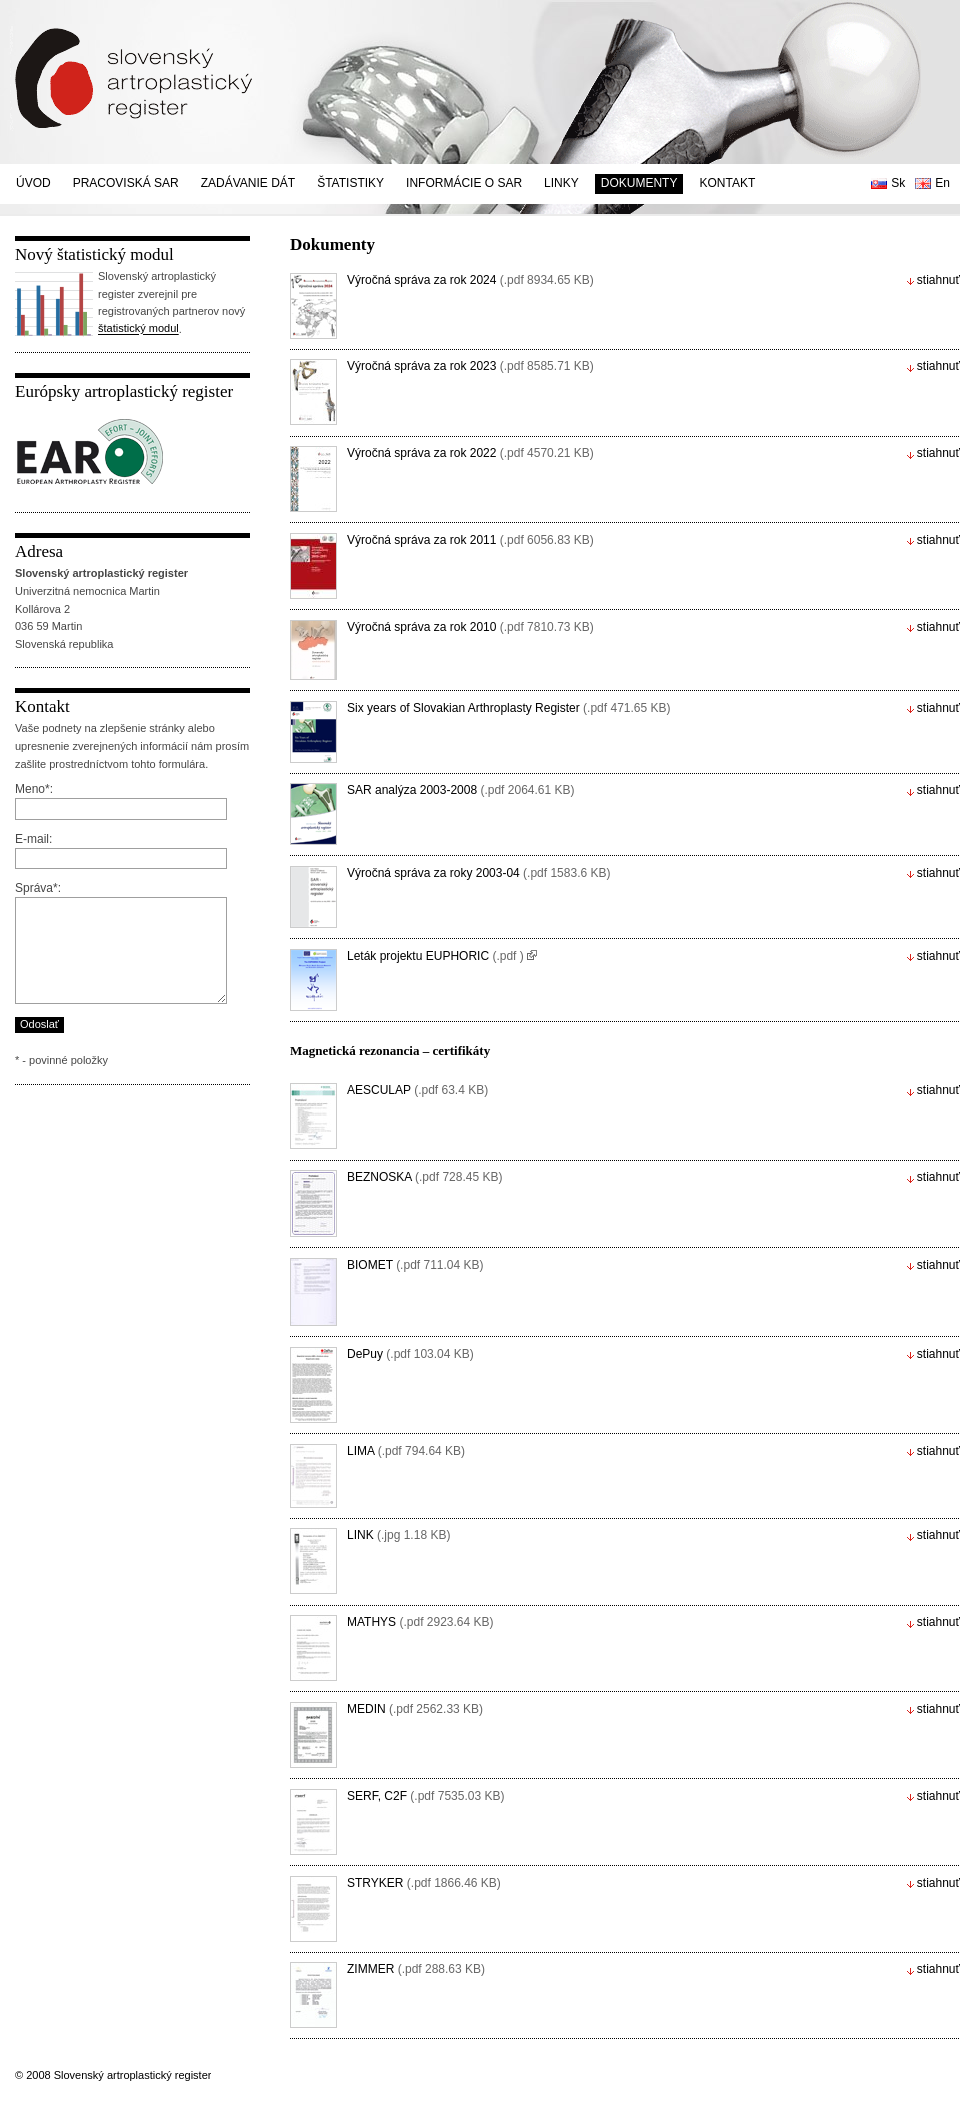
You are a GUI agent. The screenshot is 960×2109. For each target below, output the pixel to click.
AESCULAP (417, 1090)
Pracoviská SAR (126, 183)
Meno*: (34, 789)
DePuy (410, 1354)
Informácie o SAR (464, 183)
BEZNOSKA (424, 1177)
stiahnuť (938, 280)
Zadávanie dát (248, 183)
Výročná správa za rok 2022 (470, 453)
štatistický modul (138, 329)
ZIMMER (416, 1969)
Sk (898, 183)
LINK (398, 1535)
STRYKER (424, 1883)
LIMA (406, 1451)
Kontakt (727, 183)
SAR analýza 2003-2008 (461, 790)
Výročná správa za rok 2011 (470, 540)
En (942, 183)
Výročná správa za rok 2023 (470, 366)
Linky (561, 183)
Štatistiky (350, 183)
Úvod (33, 183)
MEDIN (415, 1709)
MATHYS (420, 1622)
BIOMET (415, 1265)
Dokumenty (639, 183)
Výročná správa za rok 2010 (470, 627)
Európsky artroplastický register (124, 391)
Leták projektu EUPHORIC (435, 956)
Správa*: (38, 888)
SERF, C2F (425, 1796)
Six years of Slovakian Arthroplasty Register (509, 708)
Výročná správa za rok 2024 (470, 280)
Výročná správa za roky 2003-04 (478, 873)
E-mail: (33, 839)
